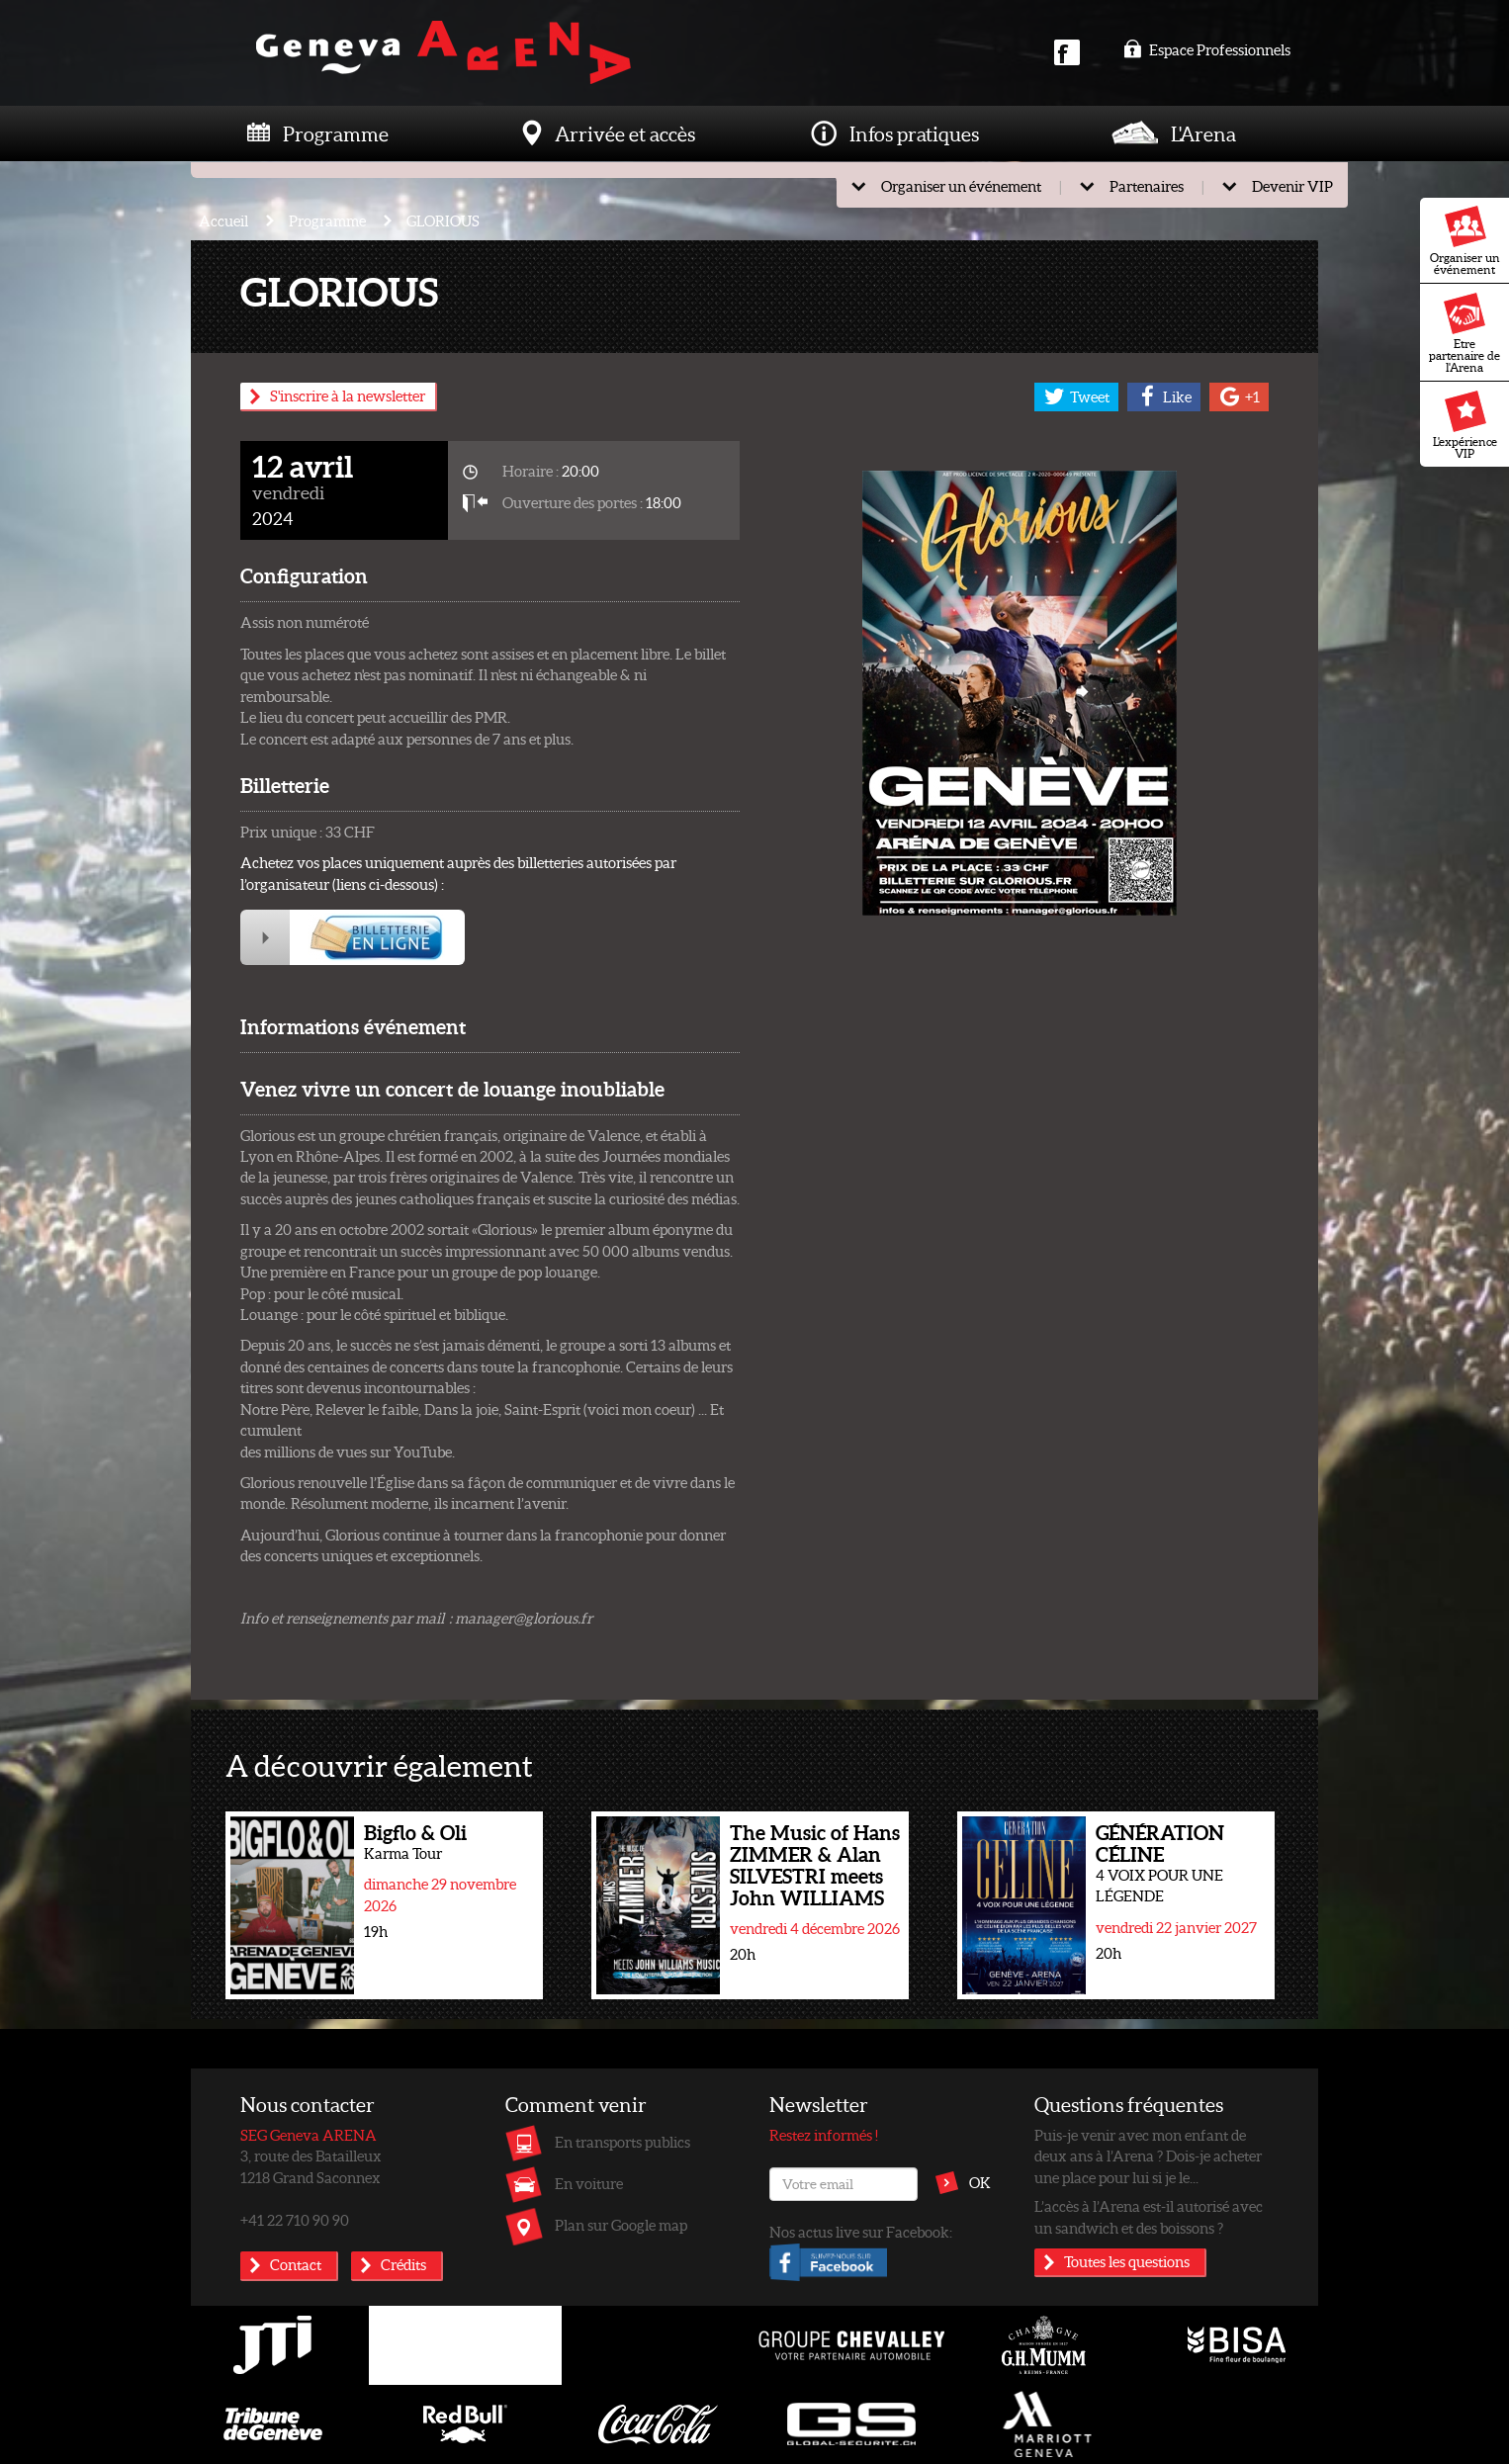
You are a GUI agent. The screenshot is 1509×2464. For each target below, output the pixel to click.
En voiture (589, 2183)
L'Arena (1203, 133)
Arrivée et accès (625, 133)
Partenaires (1147, 186)
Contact (295, 2264)
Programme (336, 133)
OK (980, 2182)
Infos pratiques (914, 133)
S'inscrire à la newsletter (347, 395)
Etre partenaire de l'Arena (1464, 333)
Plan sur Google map (621, 2225)
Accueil (223, 220)
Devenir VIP (1292, 186)
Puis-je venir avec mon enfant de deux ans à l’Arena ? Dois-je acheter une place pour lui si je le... (1148, 2156)
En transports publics (622, 2142)
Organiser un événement (1465, 241)
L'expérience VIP (1465, 425)
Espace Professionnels (1206, 49)
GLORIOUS (443, 220)
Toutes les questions (1127, 2261)
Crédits (403, 2264)
